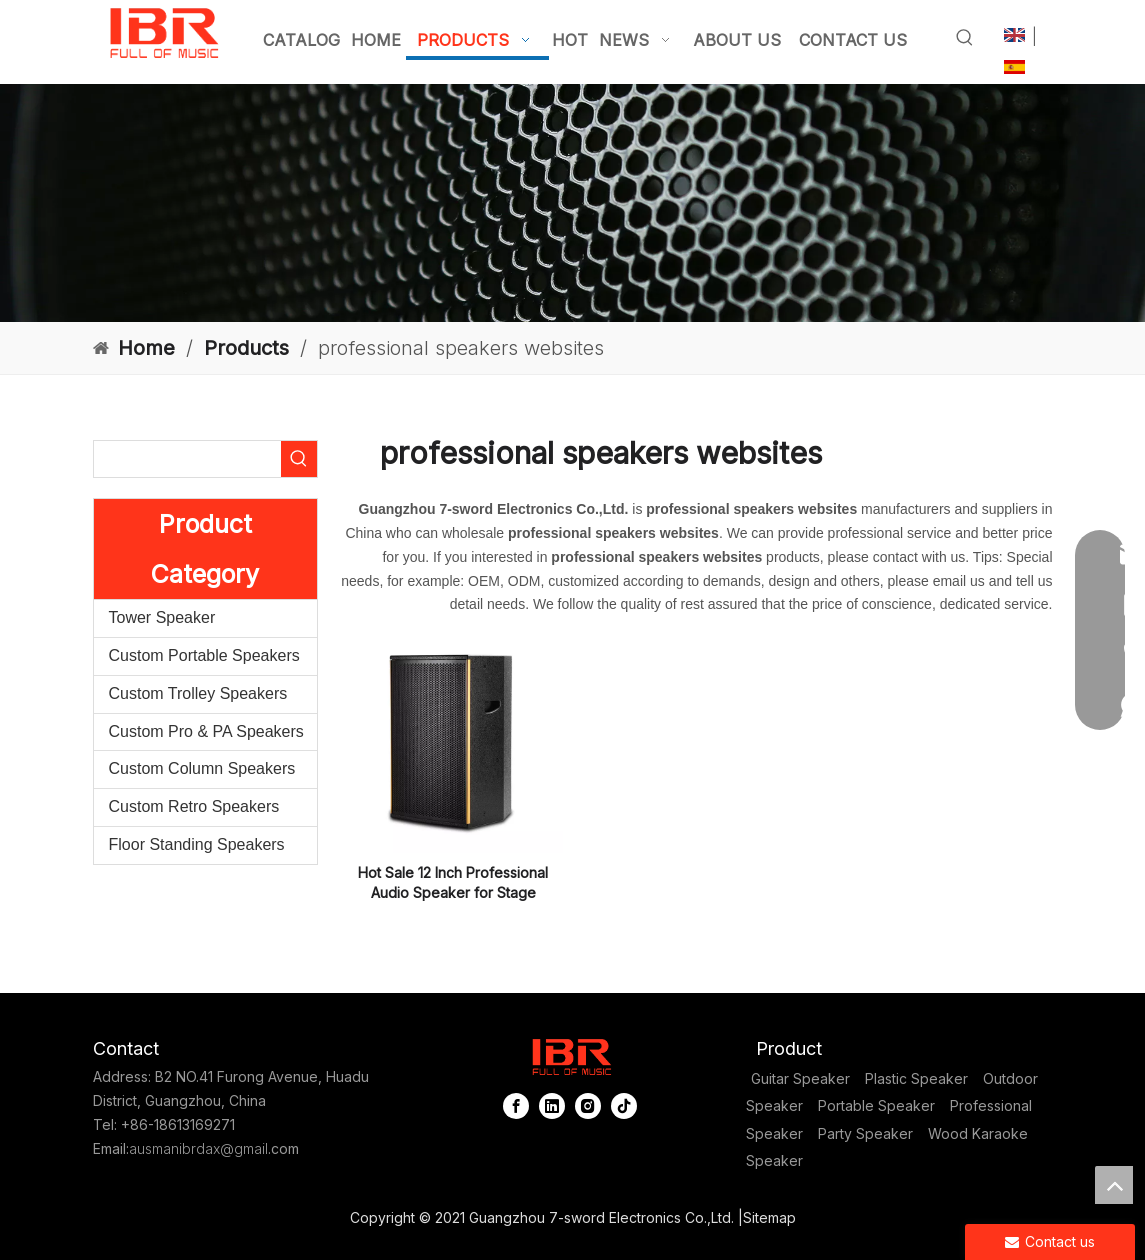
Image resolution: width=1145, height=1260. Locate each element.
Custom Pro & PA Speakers (206, 731)
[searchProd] (187, 459)
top (1114, 1185)
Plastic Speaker (916, 1078)
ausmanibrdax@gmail (198, 1148)
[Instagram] (588, 1105)
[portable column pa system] (572, 203)
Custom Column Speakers (202, 768)
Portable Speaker (876, 1105)
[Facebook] (516, 1105)
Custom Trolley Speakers (198, 693)
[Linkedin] (552, 1105)
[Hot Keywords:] (965, 38)
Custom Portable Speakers (204, 655)
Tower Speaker (162, 617)
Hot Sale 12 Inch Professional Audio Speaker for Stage (453, 882)
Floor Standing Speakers (197, 844)
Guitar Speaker (800, 1078)
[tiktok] (624, 1105)
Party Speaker (865, 1133)
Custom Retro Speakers (194, 806)
